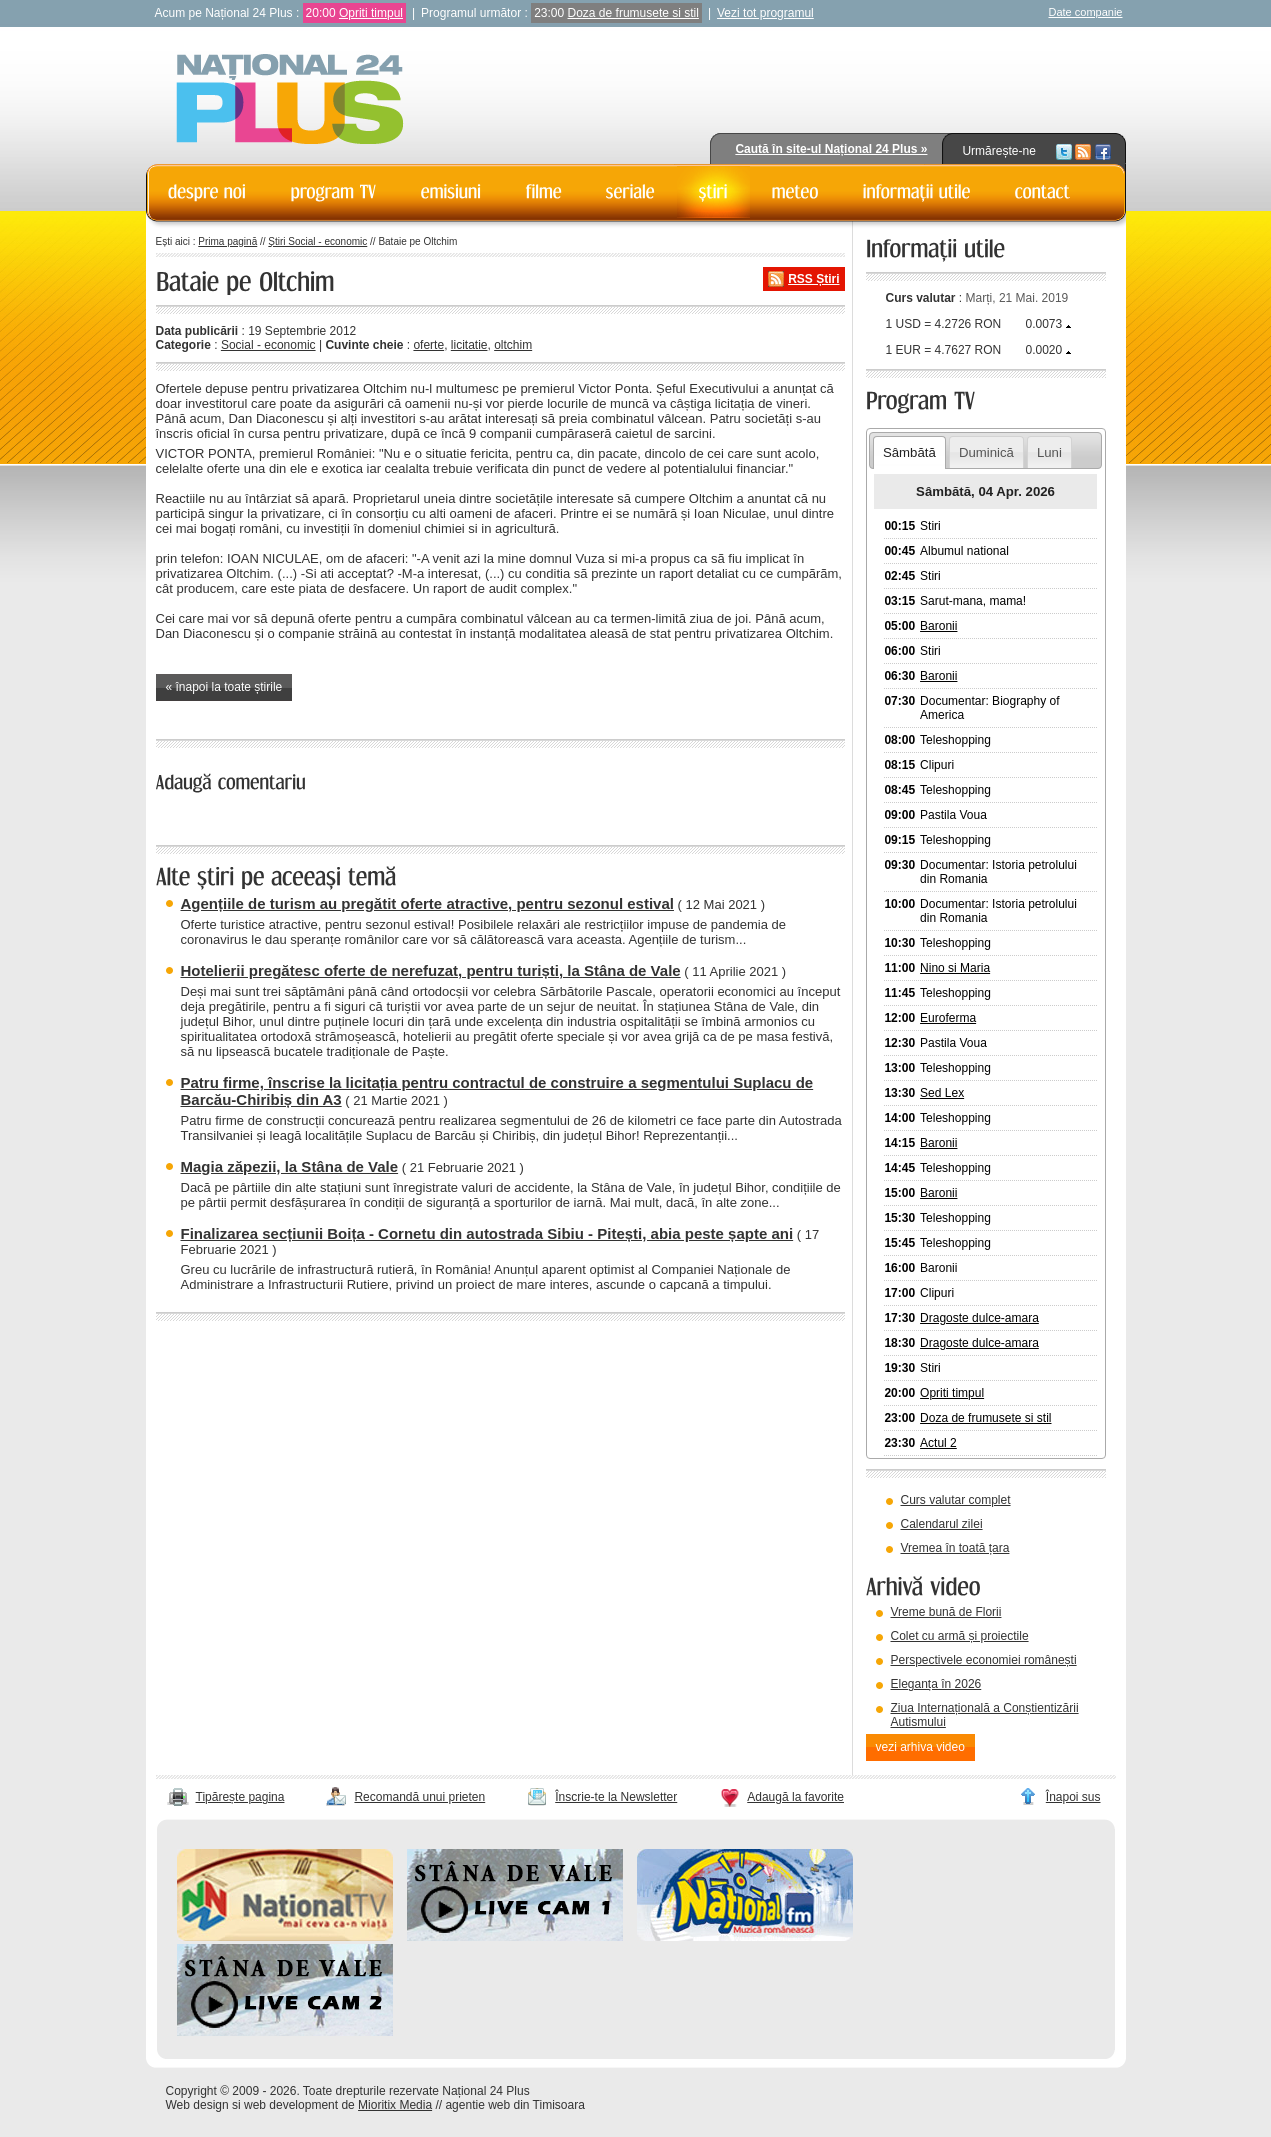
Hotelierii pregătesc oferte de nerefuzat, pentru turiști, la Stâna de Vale (431, 970)
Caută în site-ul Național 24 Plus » (831, 149)
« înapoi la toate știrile (224, 687)
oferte (428, 345)
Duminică (986, 452)
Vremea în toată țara (955, 1548)
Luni (1049, 452)
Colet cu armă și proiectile (960, 1636)
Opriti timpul (371, 13)
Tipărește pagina (240, 1797)
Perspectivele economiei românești (984, 1660)
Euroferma (948, 1018)
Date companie (1086, 12)
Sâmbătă (909, 452)
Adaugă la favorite (795, 1797)
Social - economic (268, 345)
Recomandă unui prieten (419, 1797)
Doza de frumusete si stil (633, 13)
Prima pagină (227, 241)
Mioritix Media (395, 2105)
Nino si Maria (955, 968)
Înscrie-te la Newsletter (616, 1797)
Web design (197, 2105)
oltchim (513, 345)
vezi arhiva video (920, 1747)
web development (291, 2105)
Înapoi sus (1073, 1797)
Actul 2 (938, 1443)
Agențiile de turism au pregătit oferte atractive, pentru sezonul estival (427, 903)
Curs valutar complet (956, 1500)
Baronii (938, 626)
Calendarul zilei (942, 1524)
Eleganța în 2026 (936, 1684)
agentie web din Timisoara (514, 2105)
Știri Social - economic (317, 241)
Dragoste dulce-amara (979, 1318)
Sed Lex (942, 1093)
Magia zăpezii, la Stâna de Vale (290, 1166)
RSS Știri (813, 279)
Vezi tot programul (765, 13)
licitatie (469, 345)
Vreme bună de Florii (946, 1612)
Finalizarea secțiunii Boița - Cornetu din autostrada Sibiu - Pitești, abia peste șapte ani (487, 1233)
